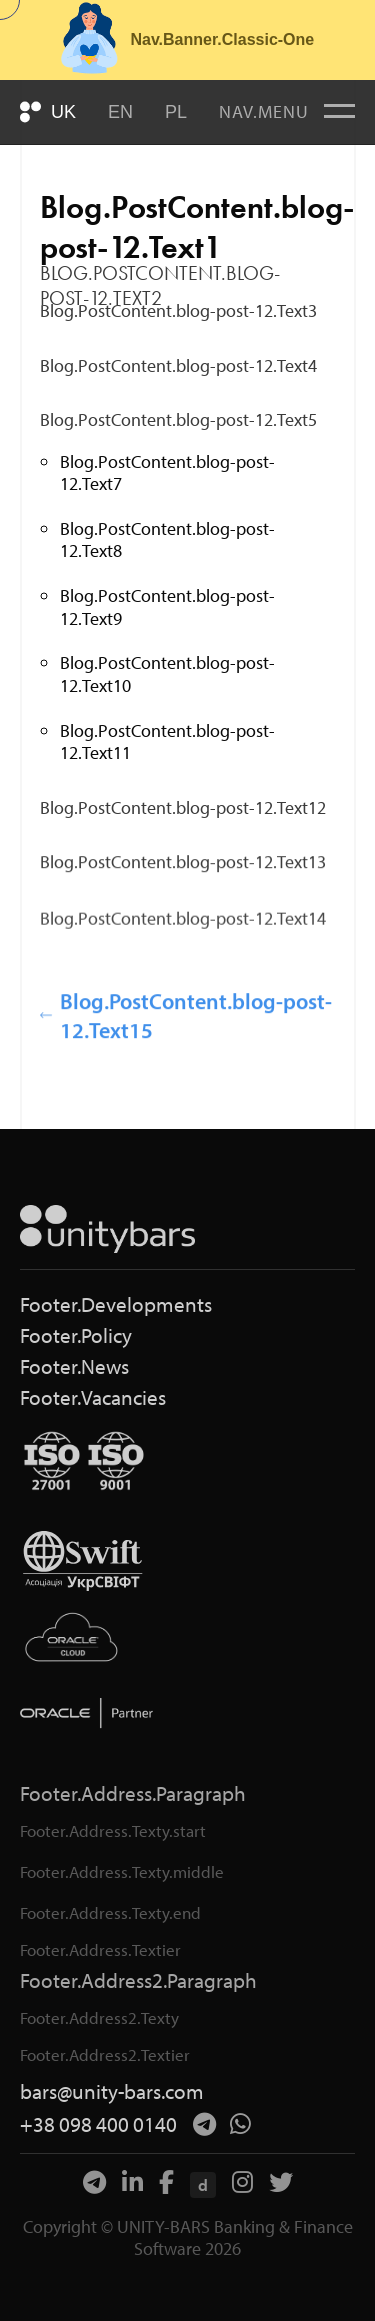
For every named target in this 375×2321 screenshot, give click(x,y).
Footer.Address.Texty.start (113, 1830)
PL (176, 112)
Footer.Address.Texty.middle (122, 1871)
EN (120, 112)
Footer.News (74, 1366)
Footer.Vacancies (93, 1397)
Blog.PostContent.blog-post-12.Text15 (186, 1030)
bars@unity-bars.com (112, 2091)
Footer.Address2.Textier (105, 2054)
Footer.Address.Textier (100, 1949)
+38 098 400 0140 (98, 2124)
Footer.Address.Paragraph (133, 1793)
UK (63, 112)
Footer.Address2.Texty (99, 2017)
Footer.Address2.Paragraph (138, 1980)
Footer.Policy (76, 1335)
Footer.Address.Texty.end (110, 1912)
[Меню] (339, 112)
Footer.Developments (116, 1304)
